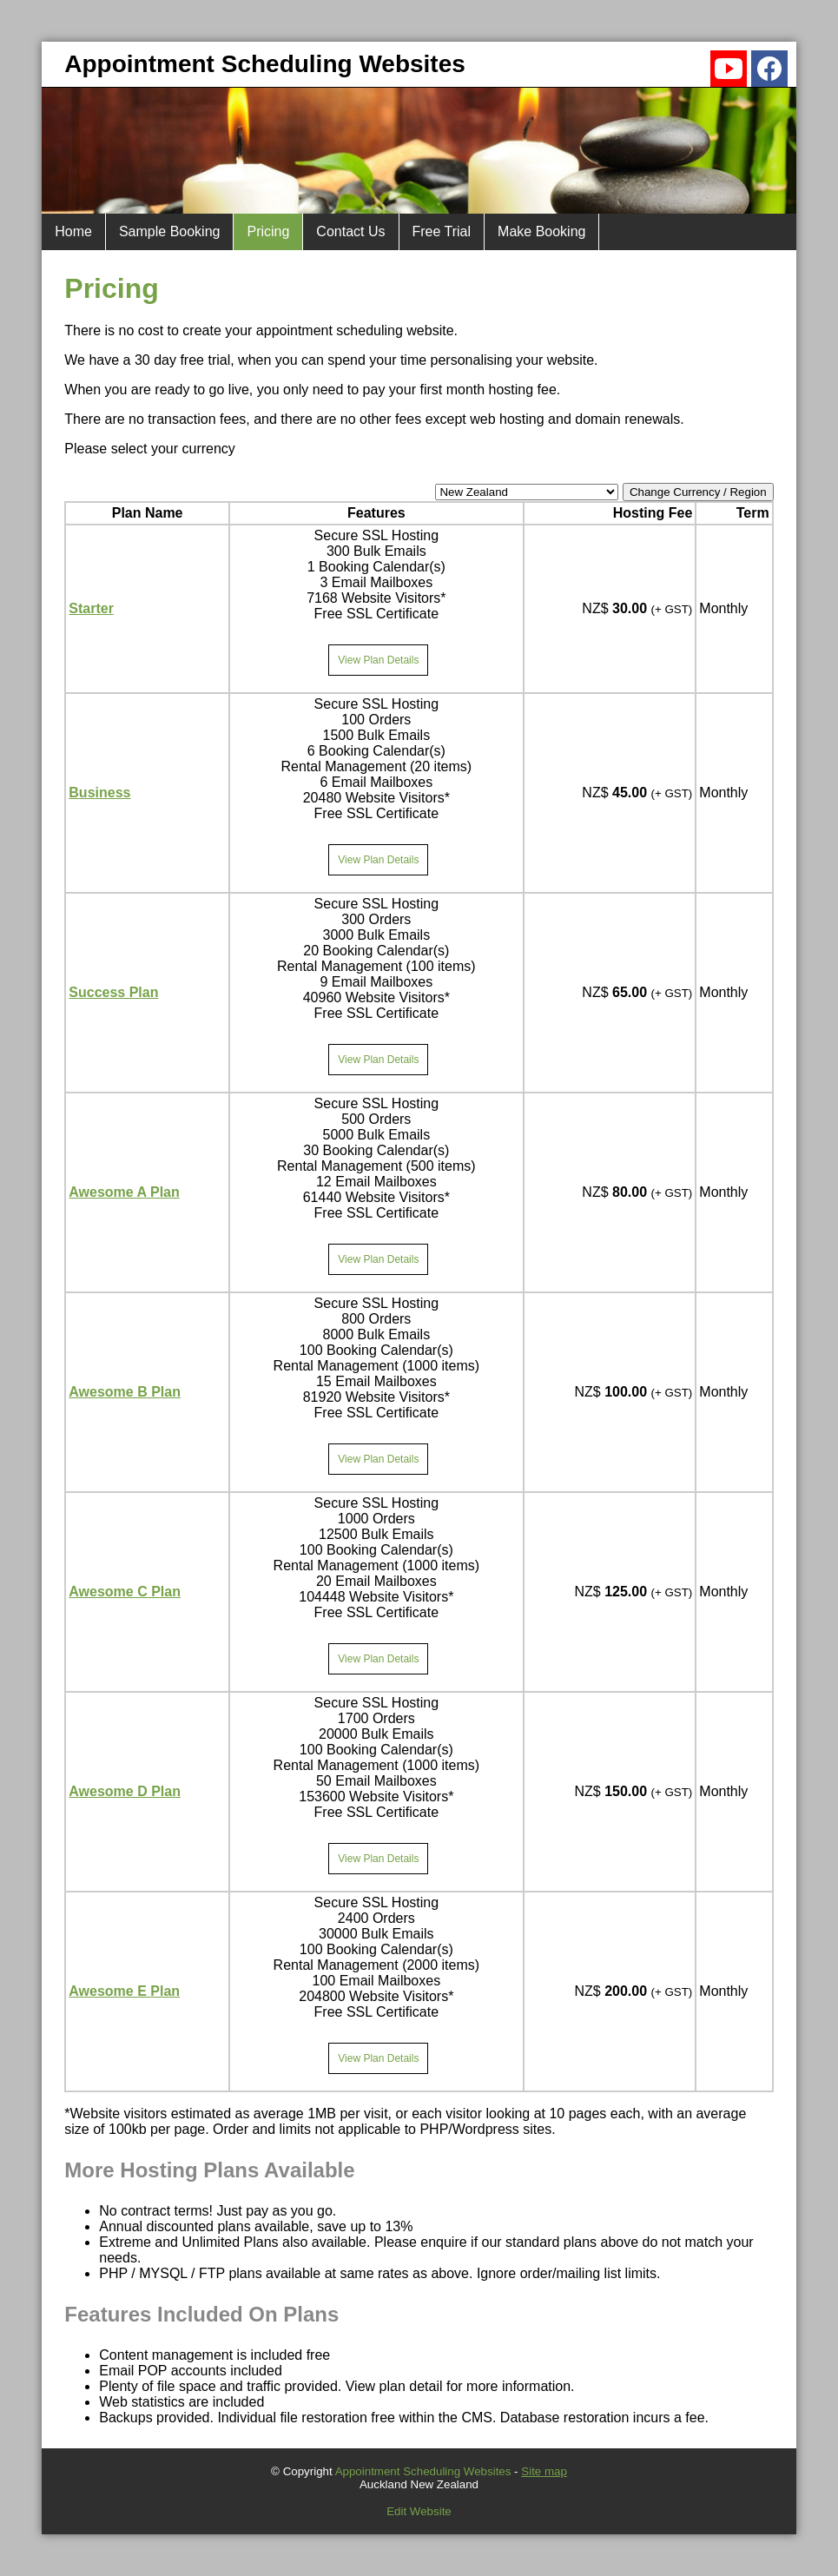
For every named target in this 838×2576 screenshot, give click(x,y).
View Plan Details (378, 660)
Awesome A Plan (124, 1192)
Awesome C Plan (125, 1591)
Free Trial (442, 231)
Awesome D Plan (125, 1791)
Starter (91, 608)
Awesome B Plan (125, 1391)
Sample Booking (170, 231)
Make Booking (541, 231)
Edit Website (419, 2511)
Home (73, 231)
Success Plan (113, 992)
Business (99, 792)
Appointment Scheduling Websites (423, 2471)
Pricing (268, 231)
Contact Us (350, 231)
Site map (544, 2471)
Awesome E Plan (124, 1991)
